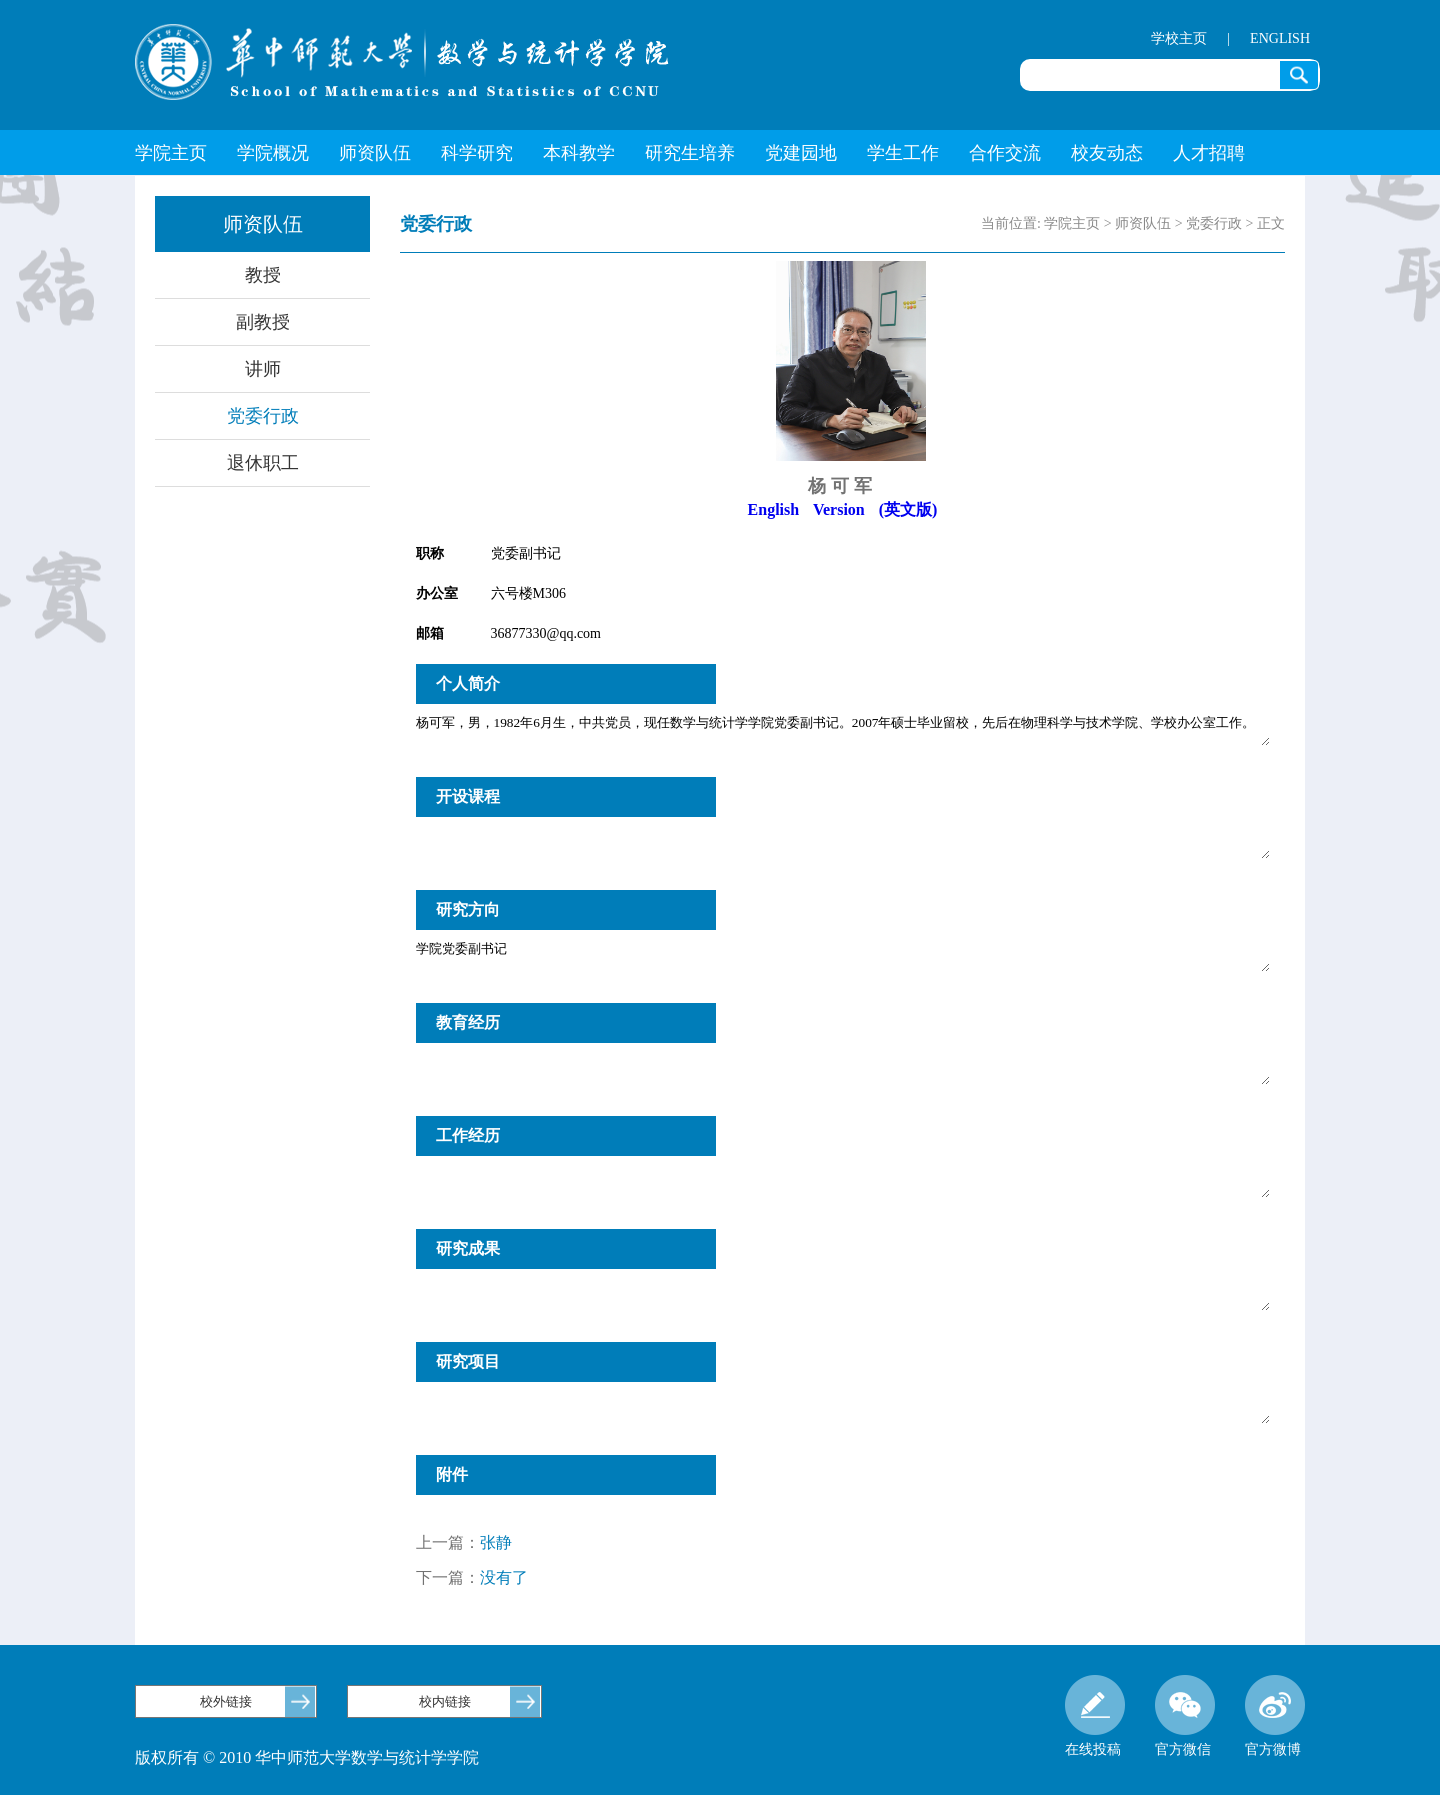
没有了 (504, 1577)
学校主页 (1179, 38)
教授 (263, 275)
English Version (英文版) (843, 509)
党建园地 (801, 153)
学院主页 (171, 153)
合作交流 (1005, 153)
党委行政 (263, 416)
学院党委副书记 (843, 956)
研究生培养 (690, 153)
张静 (496, 1542)
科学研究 (477, 153)
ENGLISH (1280, 38)
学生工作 (903, 153)
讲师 (263, 369)
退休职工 (263, 463)
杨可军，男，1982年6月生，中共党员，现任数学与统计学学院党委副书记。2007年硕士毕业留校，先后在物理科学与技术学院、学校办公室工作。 (843, 730)
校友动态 (1107, 153)
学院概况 (273, 153)
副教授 (263, 322)
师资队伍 (375, 153)
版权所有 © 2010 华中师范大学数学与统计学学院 (307, 1757)
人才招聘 (1209, 153)
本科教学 (579, 153)
